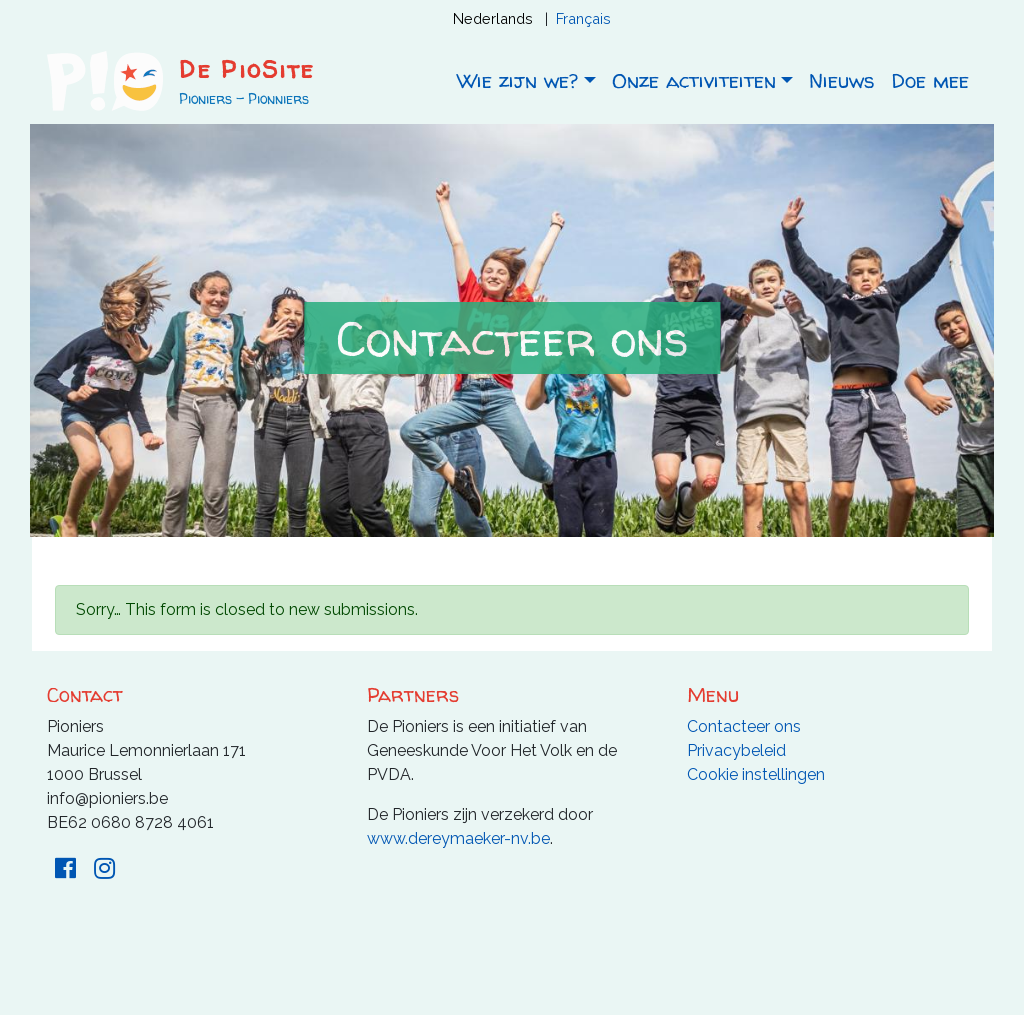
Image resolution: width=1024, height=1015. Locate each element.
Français (583, 18)
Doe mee (930, 80)
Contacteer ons (744, 726)
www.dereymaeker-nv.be (458, 838)
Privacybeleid (736, 750)
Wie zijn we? (517, 80)
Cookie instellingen (756, 774)
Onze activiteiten (694, 80)
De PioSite (246, 69)
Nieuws (842, 80)
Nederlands (493, 18)
